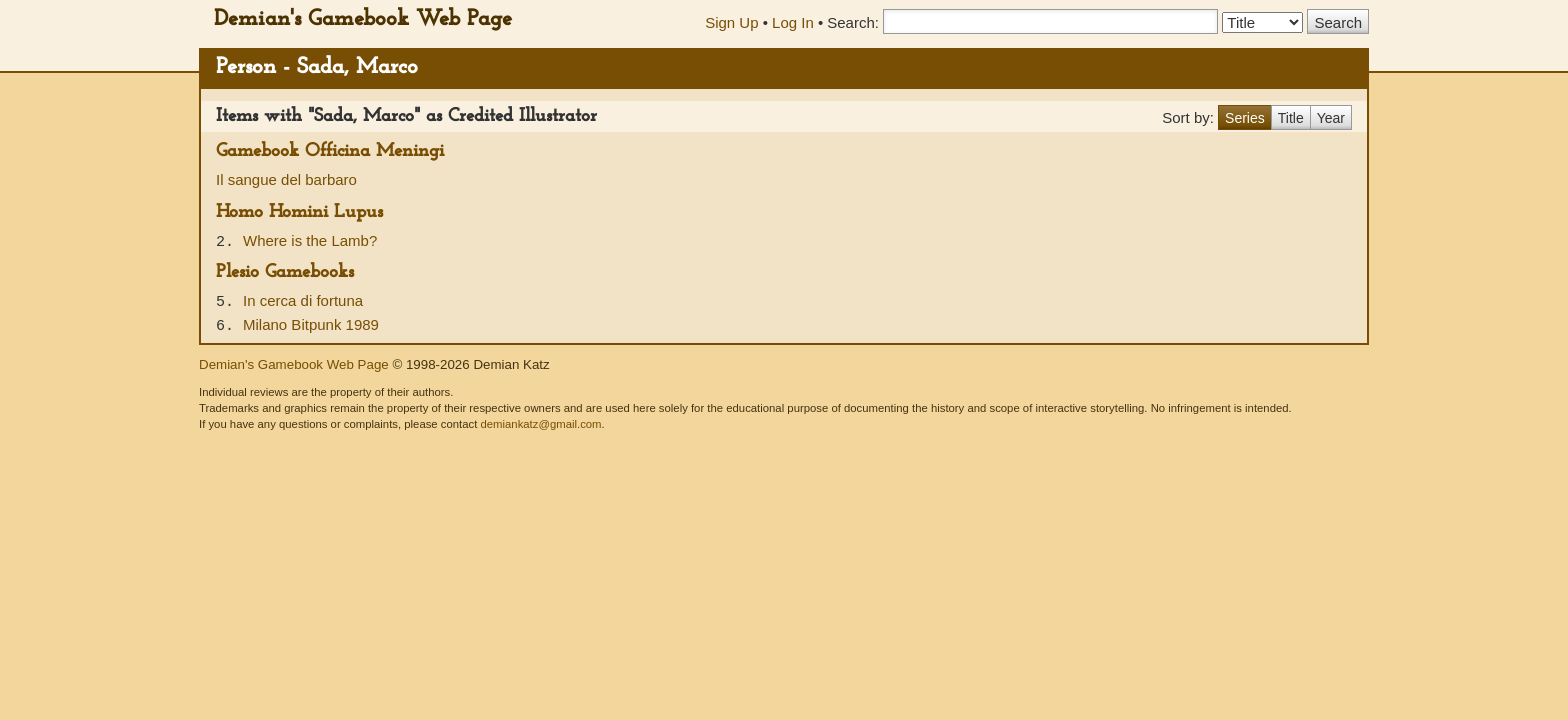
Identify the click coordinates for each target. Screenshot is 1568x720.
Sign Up (731, 22)
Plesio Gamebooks (285, 272)
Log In (793, 22)
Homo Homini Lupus (299, 212)
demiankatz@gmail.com (540, 424)
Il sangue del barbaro (286, 179)
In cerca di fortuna (303, 300)
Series (1245, 118)
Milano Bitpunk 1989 (311, 324)
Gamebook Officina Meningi (330, 151)
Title (1291, 118)
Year (1331, 118)
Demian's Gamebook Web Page (363, 19)
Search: (853, 22)
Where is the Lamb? (310, 240)
